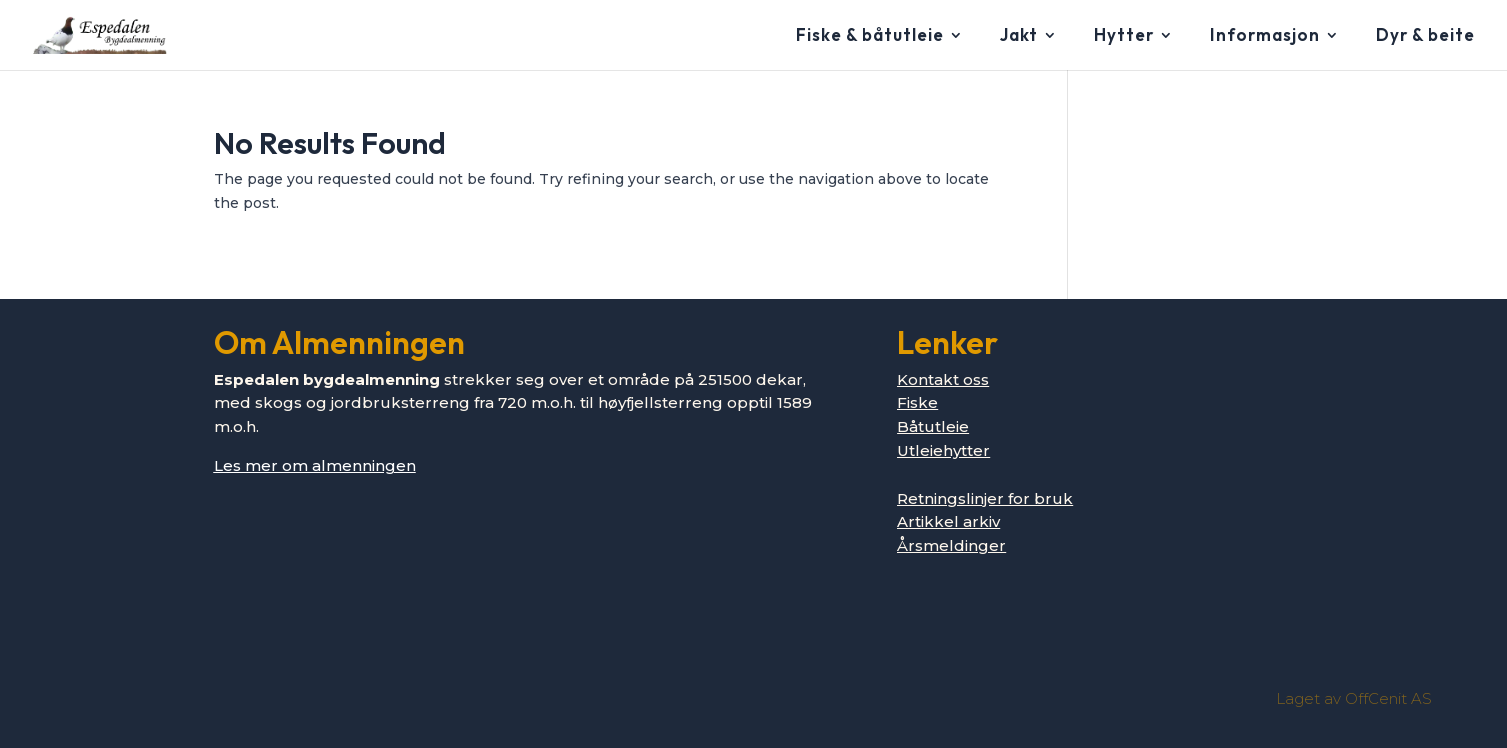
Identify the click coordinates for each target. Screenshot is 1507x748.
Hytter (1124, 36)
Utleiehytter (943, 450)
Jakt (1019, 36)
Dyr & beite (1425, 36)
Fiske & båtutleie (870, 36)
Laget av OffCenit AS (1354, 698)
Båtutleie (933, 426)
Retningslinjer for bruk (985, 498)
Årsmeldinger (951, 545)
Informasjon (1265, 36)
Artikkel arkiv (948, 521)
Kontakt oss (943, 379)
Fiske (917, 402)
